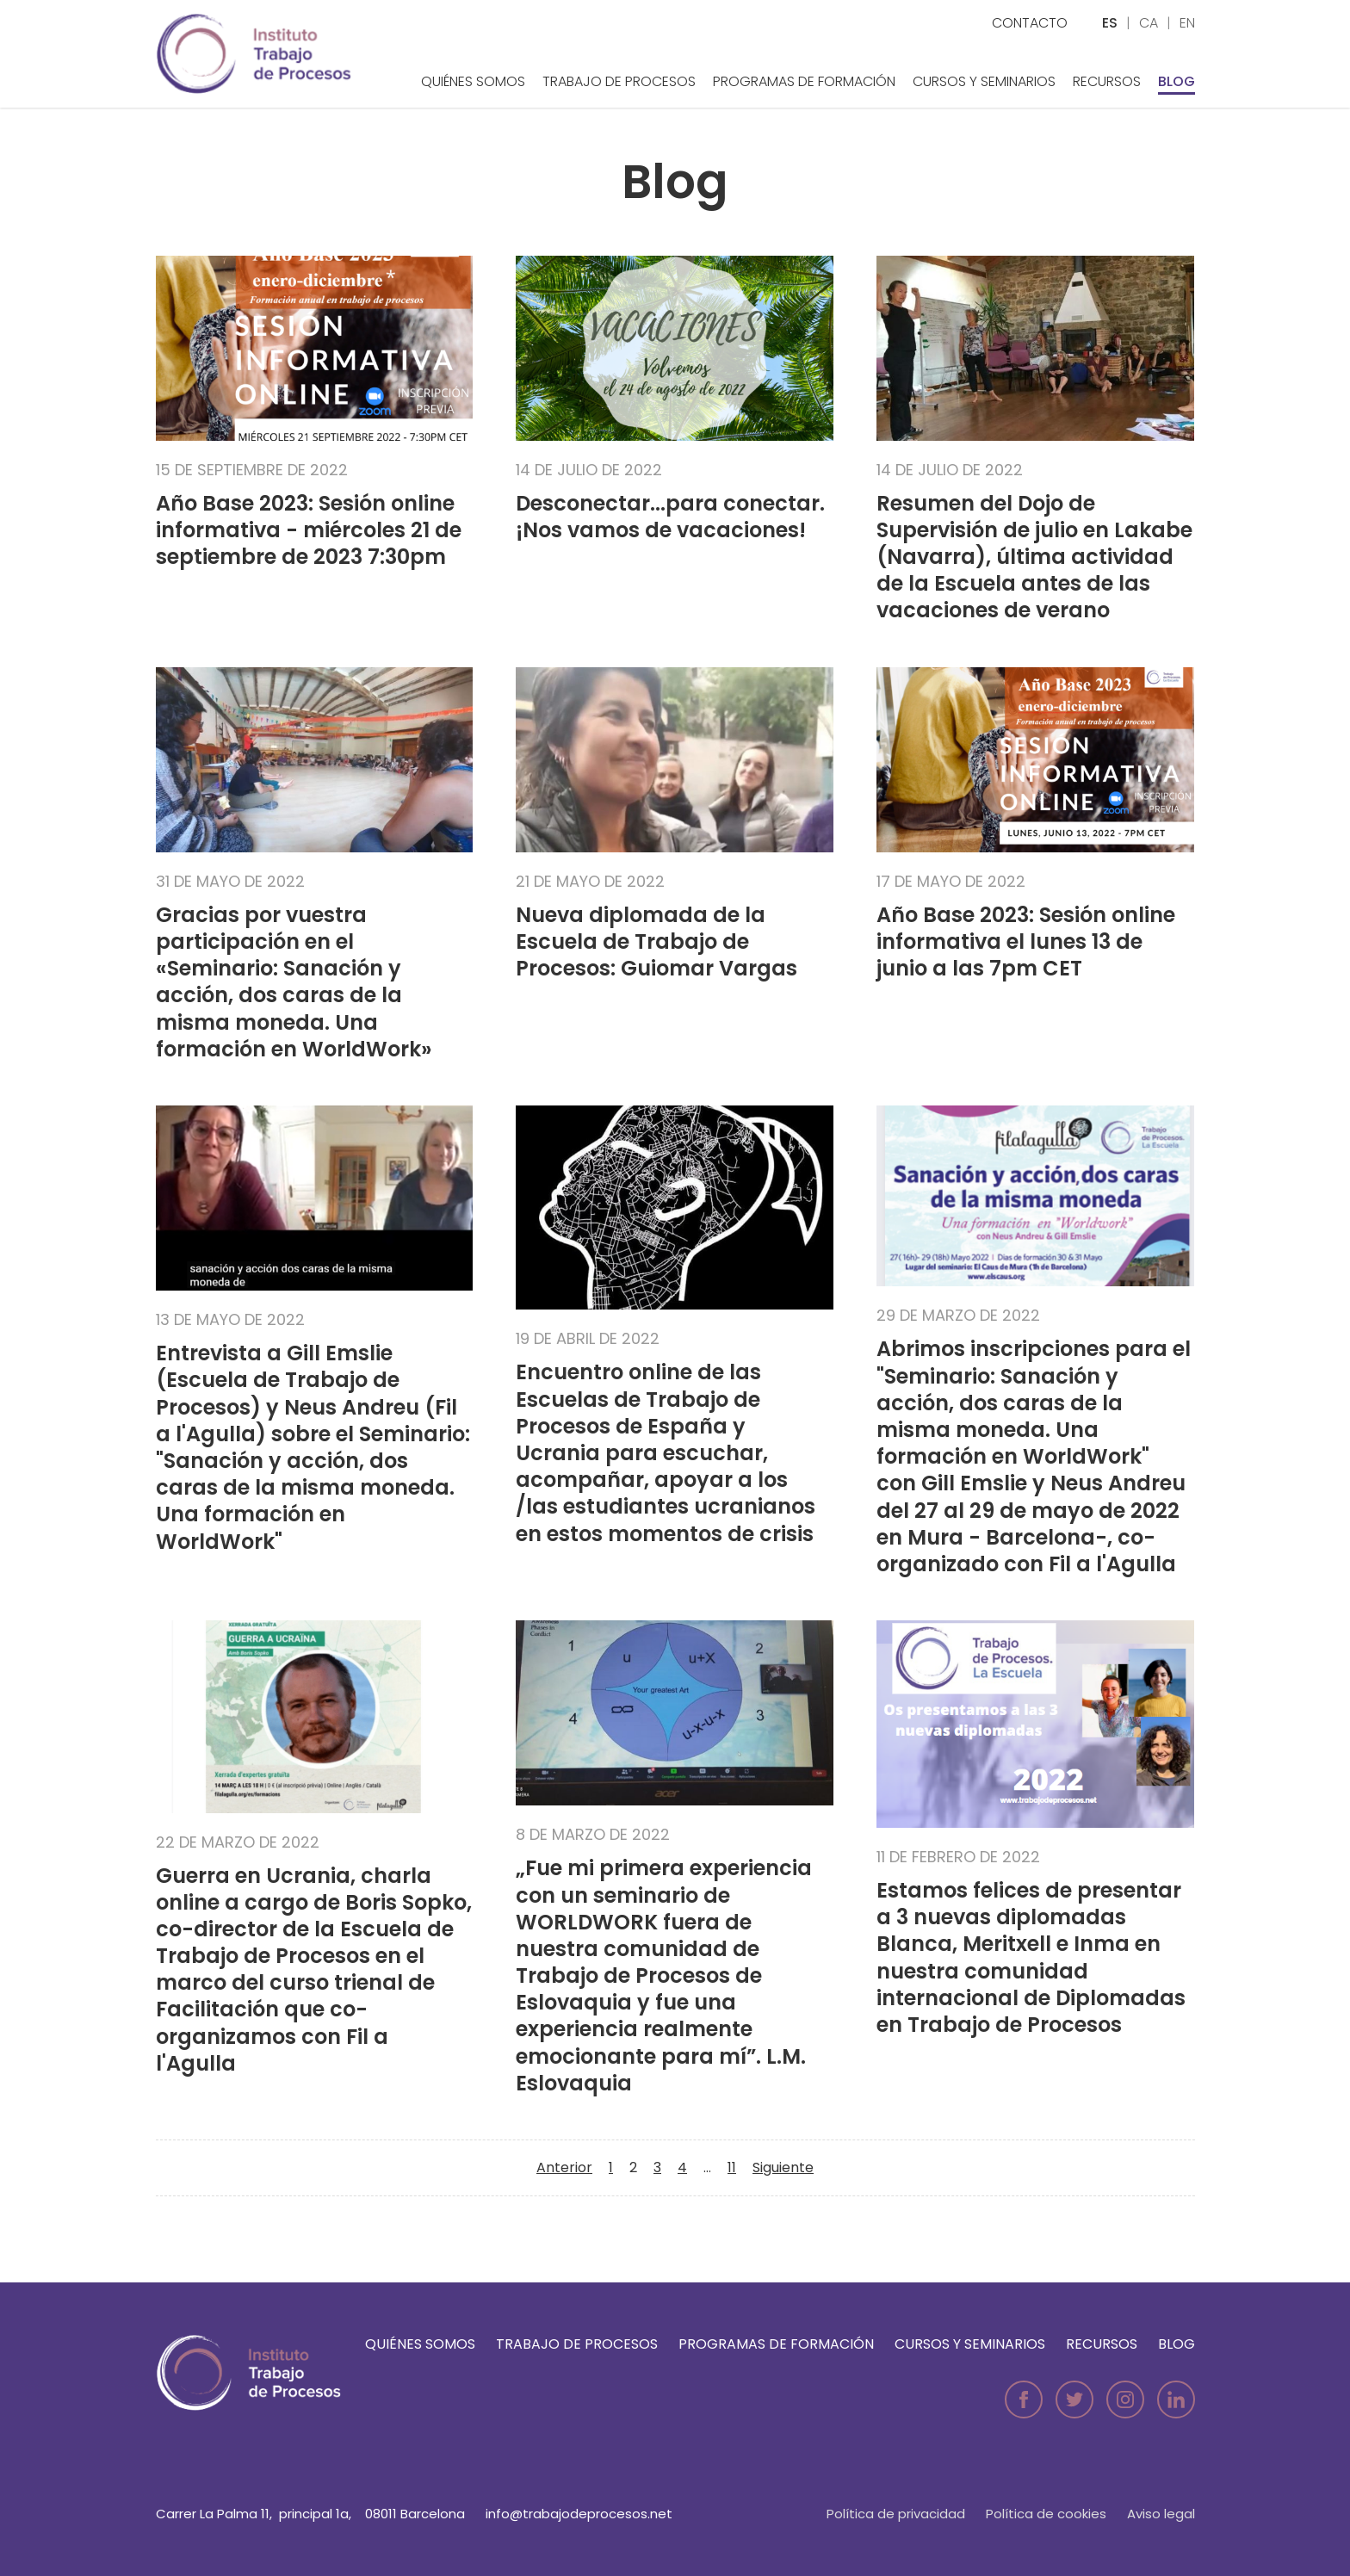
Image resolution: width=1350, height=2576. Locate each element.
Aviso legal (1161, 2514)
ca (1148, 23)
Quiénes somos (473, 81)
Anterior (564, 2167)
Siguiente (783, 2167)
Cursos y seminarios (984, 81)
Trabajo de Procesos (619, 81)
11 (732, 2167)
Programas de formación (804, 81)
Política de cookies (1046, 2514)
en (1187, 23)
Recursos (1107, 81)
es (1110, 23)
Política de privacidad (896, 2514)
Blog (1176, 81)
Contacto (1030, 23)
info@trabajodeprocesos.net (579, 2514)
